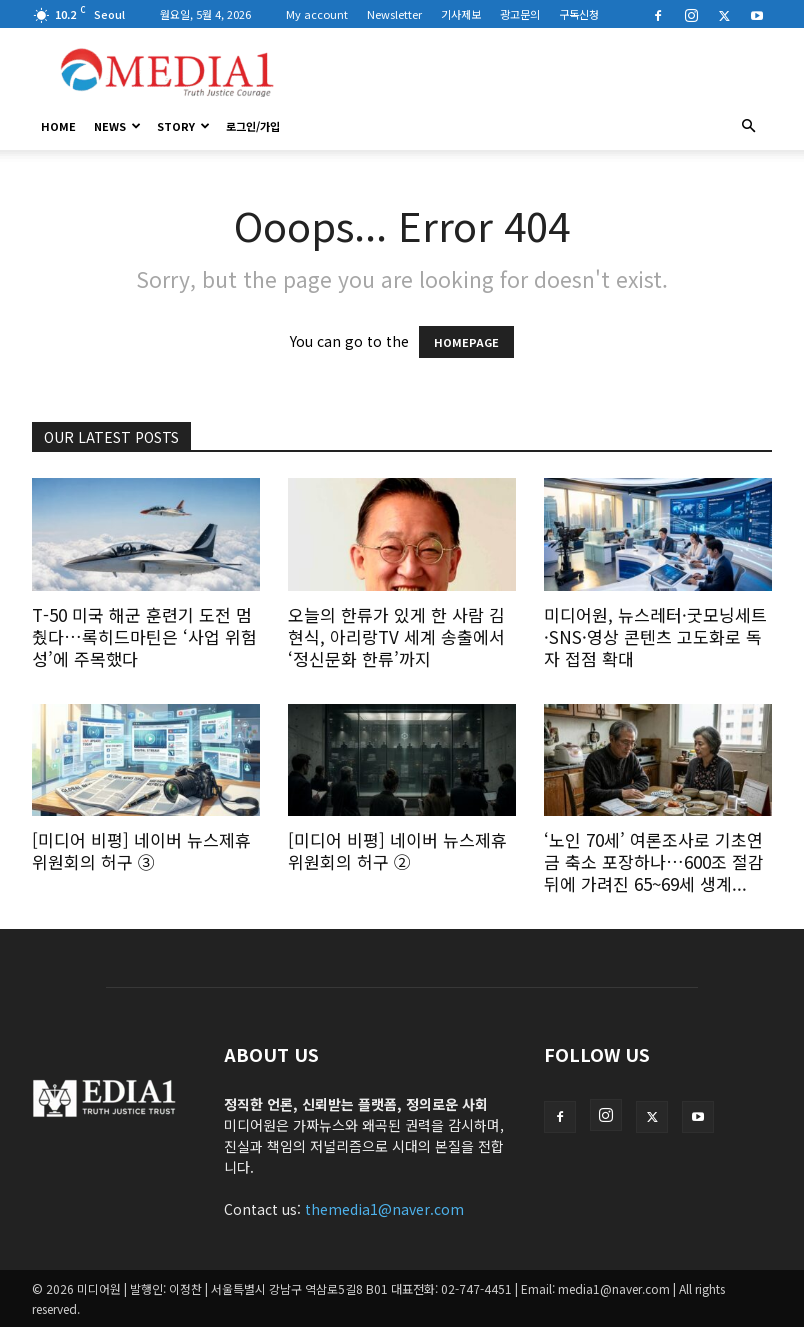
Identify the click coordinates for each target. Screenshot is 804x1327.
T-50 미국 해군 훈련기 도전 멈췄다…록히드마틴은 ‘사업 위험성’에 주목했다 (144, 636)
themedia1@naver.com (384, 1209)
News (117, 126)
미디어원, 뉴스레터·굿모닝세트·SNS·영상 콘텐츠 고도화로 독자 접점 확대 (655, 636)
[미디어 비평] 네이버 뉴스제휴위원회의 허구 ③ (141, 850)
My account (317, 14)
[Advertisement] (537, 72)
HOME (58, 126)
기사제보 (461, 14)
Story (183, 126)
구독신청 (579, 14)
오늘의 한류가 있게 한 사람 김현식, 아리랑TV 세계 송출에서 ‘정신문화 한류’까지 (396, 636)
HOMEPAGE (466, 342)
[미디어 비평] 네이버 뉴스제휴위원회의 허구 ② (397, 850)
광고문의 (520, 14)
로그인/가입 (253, 126)
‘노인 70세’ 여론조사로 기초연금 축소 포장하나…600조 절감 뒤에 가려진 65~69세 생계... (654, 861)
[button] (748, 126)
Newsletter (394, 14)
